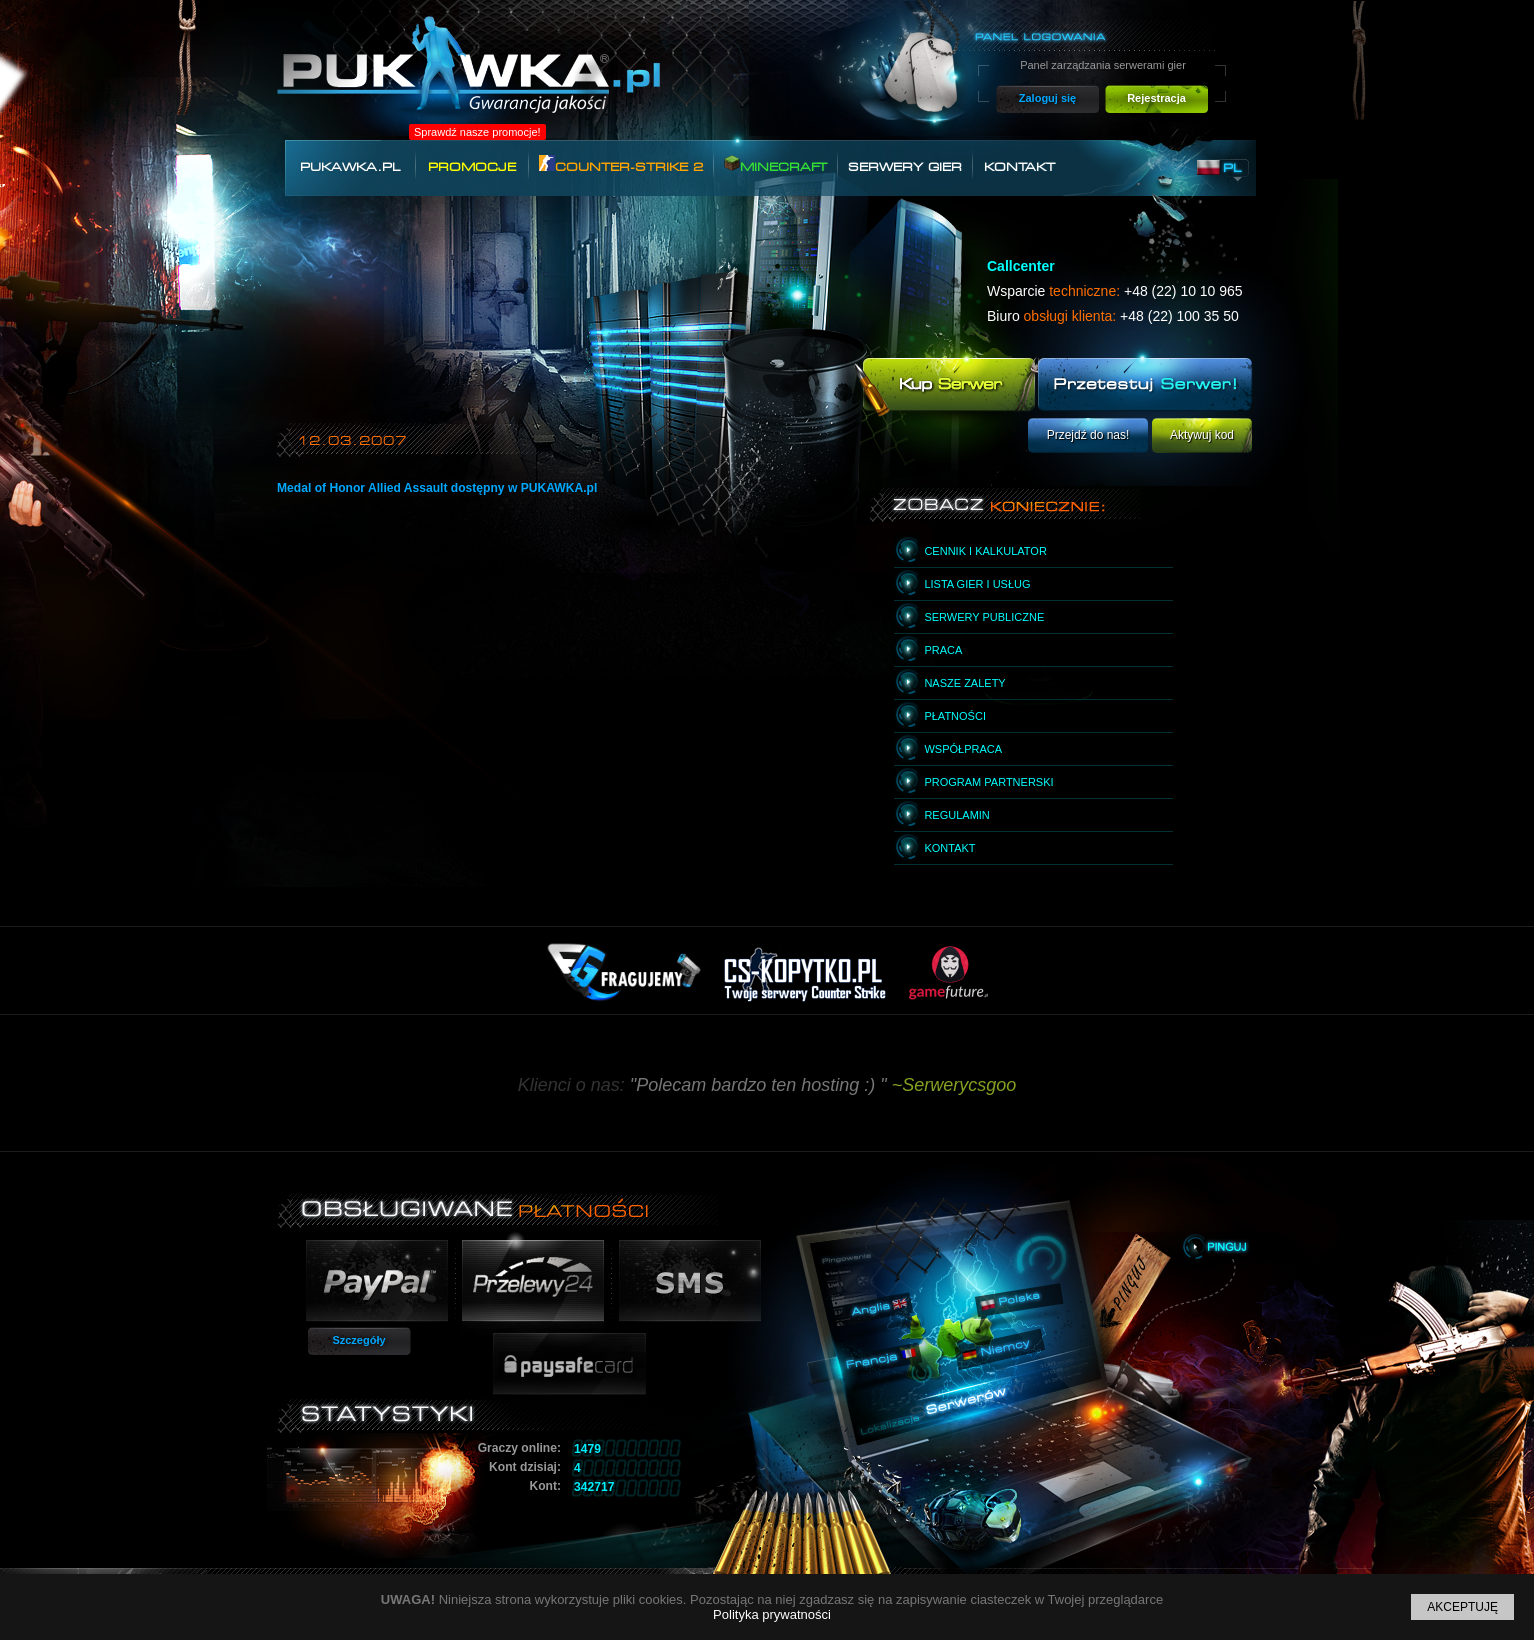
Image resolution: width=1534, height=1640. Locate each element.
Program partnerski (988, 782)
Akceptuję (1462, 1607)
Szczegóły (358, 1340)
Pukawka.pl (350, 167)
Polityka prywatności (772, 1614)
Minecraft (775, 164)
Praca (943, 650)
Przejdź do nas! (1088, 435)
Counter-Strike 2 (621, 164)
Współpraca (963, 749)
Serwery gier (905, 167)
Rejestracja (1156, 98)
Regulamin (956, 815)
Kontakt (1019, 167)
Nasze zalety (964, 683)
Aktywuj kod (1202, 435)
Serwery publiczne (984, 617)
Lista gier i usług (977, 584)
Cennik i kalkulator (985, 551)
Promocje (472, 167)
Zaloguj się (1047, 98)
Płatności (955, 716)
